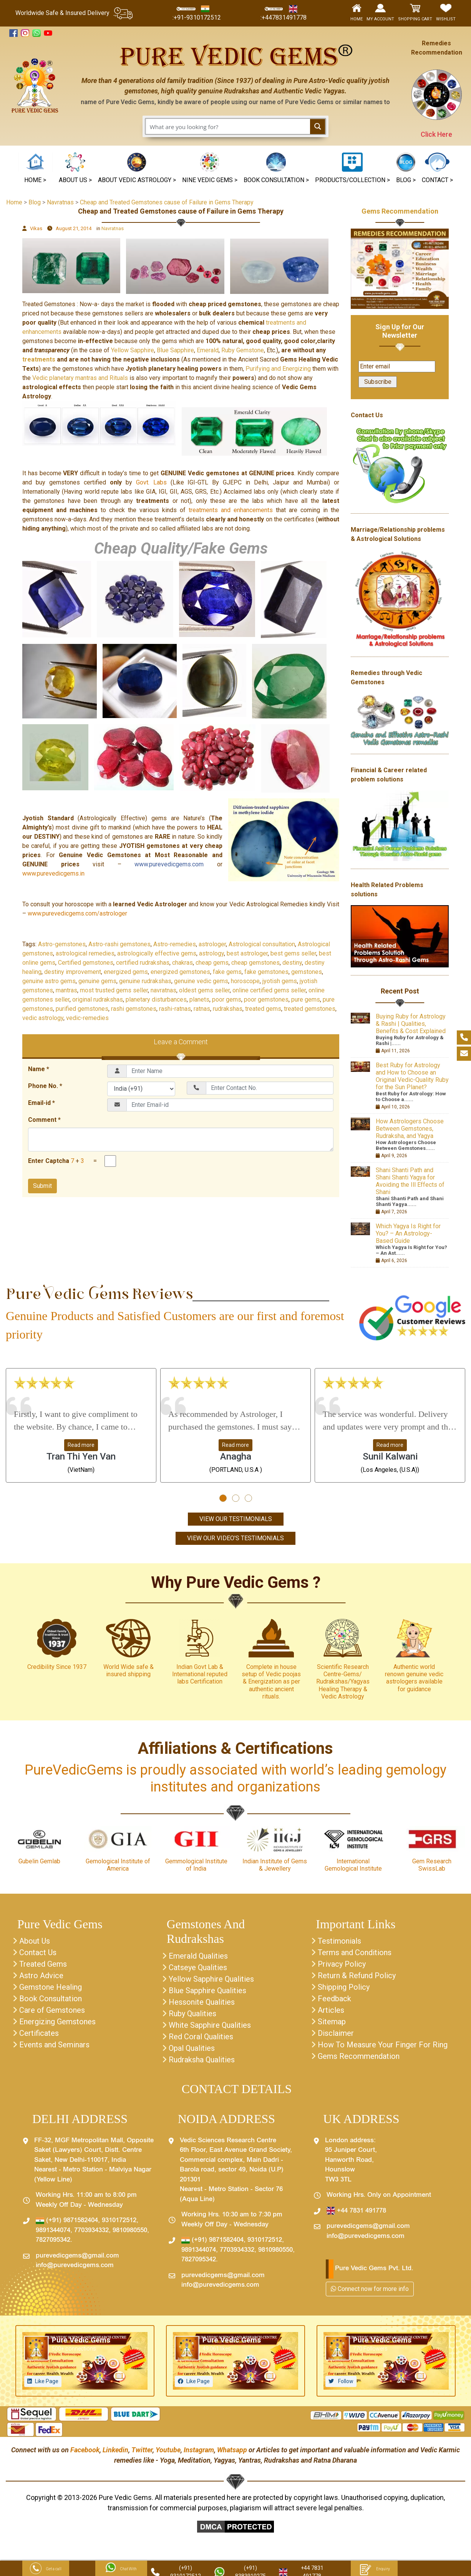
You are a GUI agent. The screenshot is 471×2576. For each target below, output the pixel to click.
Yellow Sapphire (132, 350)
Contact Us (37, 1952)
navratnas (163, 990)
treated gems (263, 1008)
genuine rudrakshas (145, 981)
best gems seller (293, 953)
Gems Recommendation (400, 211)
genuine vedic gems (201, 981)
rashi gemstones (133, 1008)
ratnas (202, 1008)
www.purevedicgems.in (53, 873)
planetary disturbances (156, 999)
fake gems (227, 971)
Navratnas (112, 228)
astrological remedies (85, 953)
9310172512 (119, 2221)
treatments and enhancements (232, 510)
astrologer (212, 944)
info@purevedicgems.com (75, 2266)
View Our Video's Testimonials (235, 1538)
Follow (345, 2381)
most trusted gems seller (114, 990)
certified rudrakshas (142, 962)
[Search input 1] (228, 126)
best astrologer (247, 953)
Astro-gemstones (62, 944)
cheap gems (212, 962)
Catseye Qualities (198, 1967)
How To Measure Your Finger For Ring (383, 2044)
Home (14, 202)
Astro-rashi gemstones (119, 944)
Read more (81, 1445)
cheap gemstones (255, 962)
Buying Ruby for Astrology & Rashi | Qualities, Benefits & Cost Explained (411, 1024)
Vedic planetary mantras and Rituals (80, 378)
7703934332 (91, 2231)
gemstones (306, 971)
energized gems (126, 971)
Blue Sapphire (175, 350)
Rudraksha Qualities (202, 2059)
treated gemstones (309, 1008)
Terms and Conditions (354, 1952)
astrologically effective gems (156, 953)
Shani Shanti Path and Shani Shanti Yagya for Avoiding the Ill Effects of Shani (410, 1181)
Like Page (46, 2381)
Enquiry (374, 2569)
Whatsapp (232, 2450)
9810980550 (130, 2231)
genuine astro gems (49, 981)
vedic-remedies (87, 1018)
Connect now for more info (370, 2288)
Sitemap (332, 2021)
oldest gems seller (204, 990)
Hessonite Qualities (202, 2002)
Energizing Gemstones (57, 2021)
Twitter (142, 2450)
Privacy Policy (342, 1964)
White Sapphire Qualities (210, 2025)
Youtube (168, 2450)
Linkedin (115, 2450)
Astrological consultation (262, 944)
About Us (34, 1941)
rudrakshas (227, 1008)
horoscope (245, 981)
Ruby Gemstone (242, 350)
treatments (38, 359)
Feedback (334, 1998)
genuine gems (97, 981)
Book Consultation (50, 1998)
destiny (292, 962)
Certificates (39, 2033)
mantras (66, 990)
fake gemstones (266, 971)
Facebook (85, 2450)
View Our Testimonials (235, 1519)
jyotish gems (279, 981)
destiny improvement (72, 971)
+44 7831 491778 (356, 2211)
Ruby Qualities (192, 2013)
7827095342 (53, 2240)
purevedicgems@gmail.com (77, 2256)
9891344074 (53, 2231)
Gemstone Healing (50, 1987)
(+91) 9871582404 (67, 2221)
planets (199, 999)
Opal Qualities (192, 2048)
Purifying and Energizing (277, 368)
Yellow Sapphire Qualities (211, 1979)
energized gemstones (180, 971)
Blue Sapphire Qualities (207, 1990)
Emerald (208, 350)
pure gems (305, 999)
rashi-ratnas (175, 1008)
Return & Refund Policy (357, 1975)
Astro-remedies (174, 944)
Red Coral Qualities (201, 2036)
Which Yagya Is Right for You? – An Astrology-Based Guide (408, 1233)
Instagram (199, 2450)
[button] (209, 169)
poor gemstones (266, 999)
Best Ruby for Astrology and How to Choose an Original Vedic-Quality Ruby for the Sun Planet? (412, 1076)
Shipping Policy (344, 1987)
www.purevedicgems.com (169, 864)
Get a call (45, 2569)
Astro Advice (41, 1975)
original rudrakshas (97, 999)
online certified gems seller (269, 990)
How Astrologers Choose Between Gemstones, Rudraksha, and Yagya (410, 1129)
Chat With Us (121, 2569)
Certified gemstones (85, 962)
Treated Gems (43, 1964)
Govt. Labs (151, 482)
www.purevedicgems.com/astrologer (77, 913)
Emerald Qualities (198, 1956)
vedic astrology (42, 1018)
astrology (211, 953)
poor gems (226, 999)
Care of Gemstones (52, 2010)
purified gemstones (82, 1008)
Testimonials (339, 1941)
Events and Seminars (54, 2044)
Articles (331, 2010)
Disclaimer (336, 2033)
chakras (182, 962)
